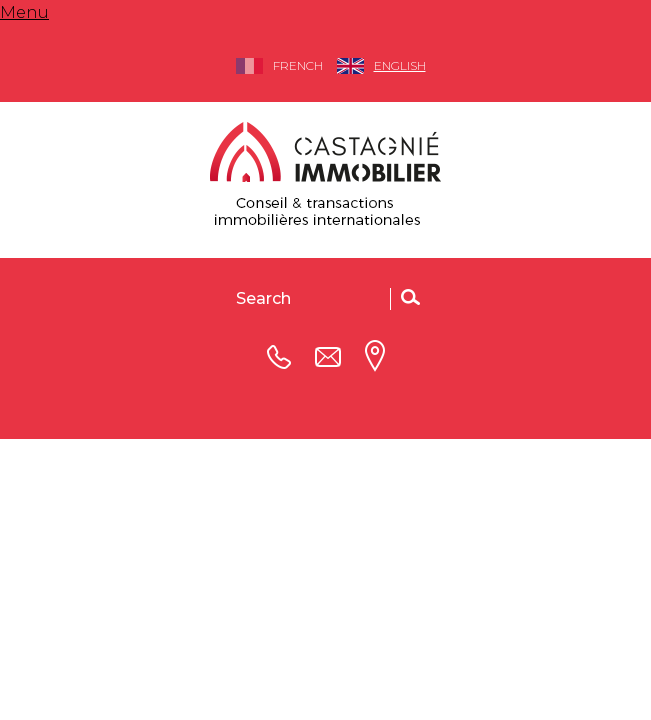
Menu (24, 12)
